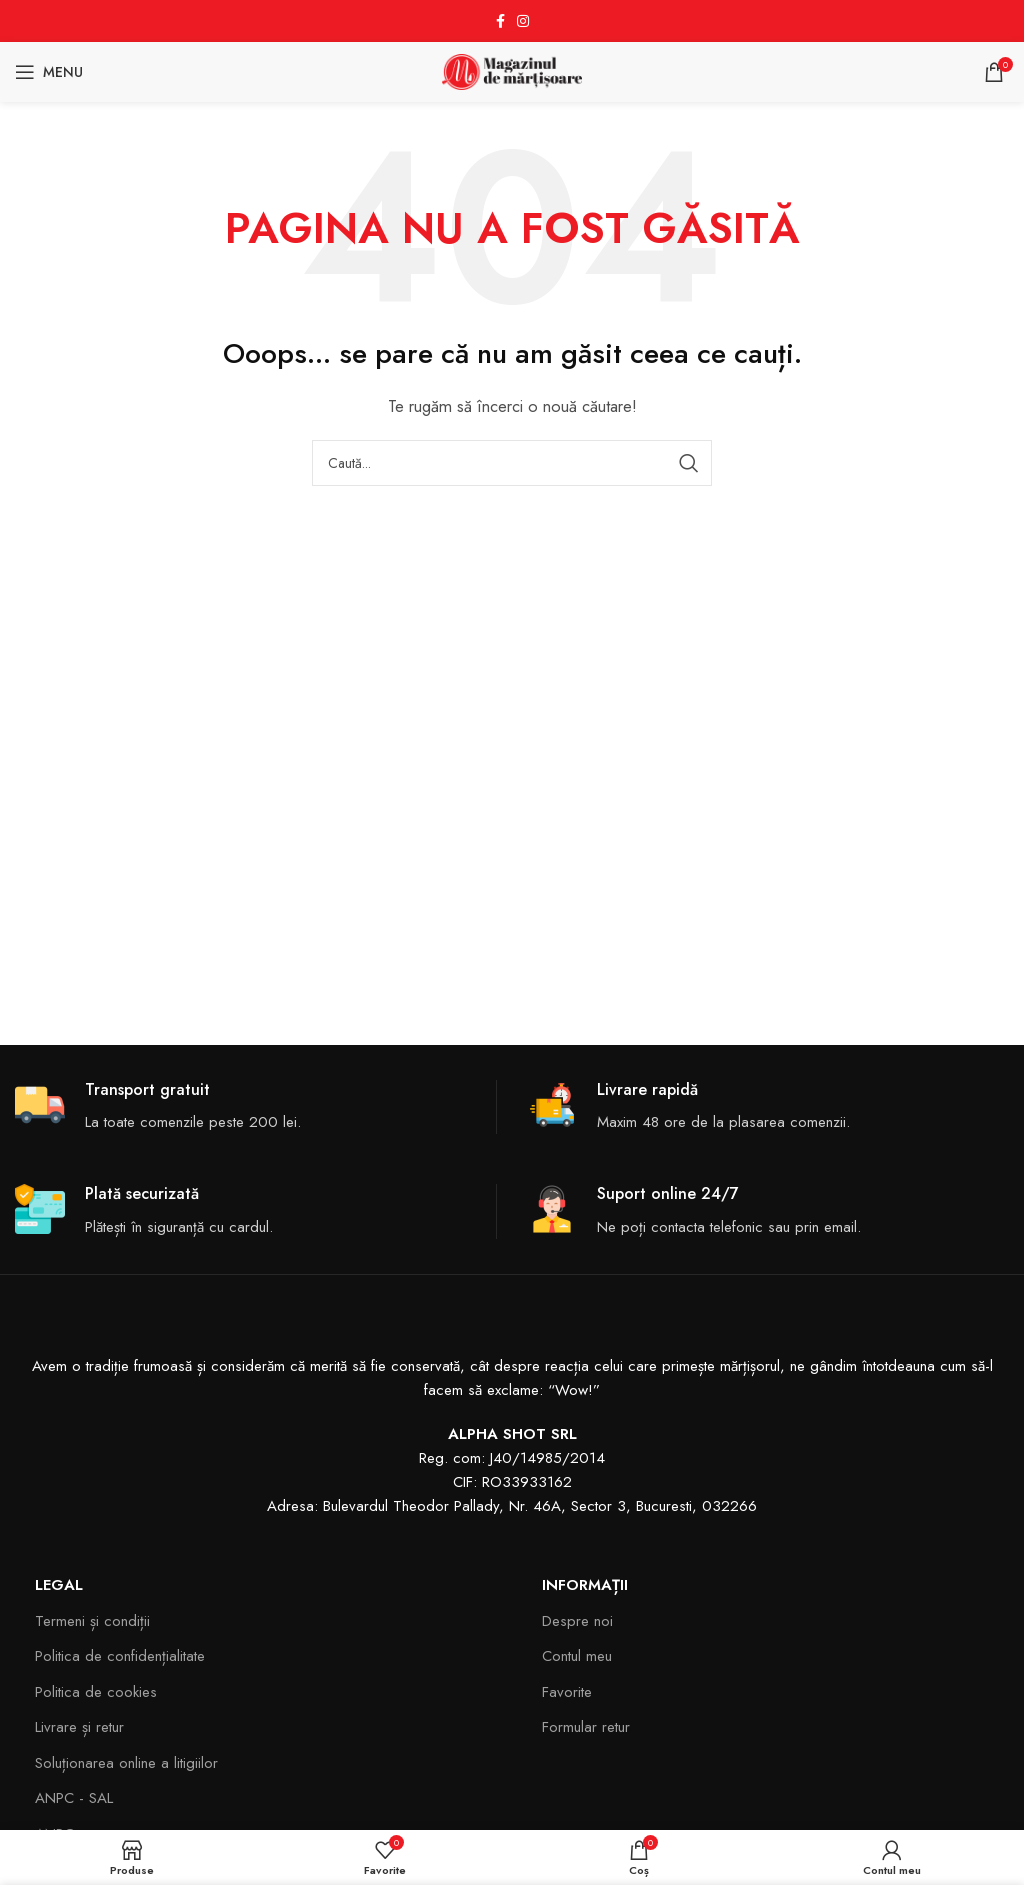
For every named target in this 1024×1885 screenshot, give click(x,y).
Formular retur (586, 1727)
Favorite (567, 1692)
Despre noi (577, 1621)
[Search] (512, 463)
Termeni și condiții (92, 1621)
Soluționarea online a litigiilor (126, 1763)
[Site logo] (512, 70)
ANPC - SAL (74, 1798)
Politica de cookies (96, 1692)
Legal (59, 1585)
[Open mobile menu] (49, 72)
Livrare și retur (79, 1727)
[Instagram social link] (523, 21)
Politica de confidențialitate (120, 1656)
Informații (585, 1585)
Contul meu (577, 1656)
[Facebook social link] (500, 21)
